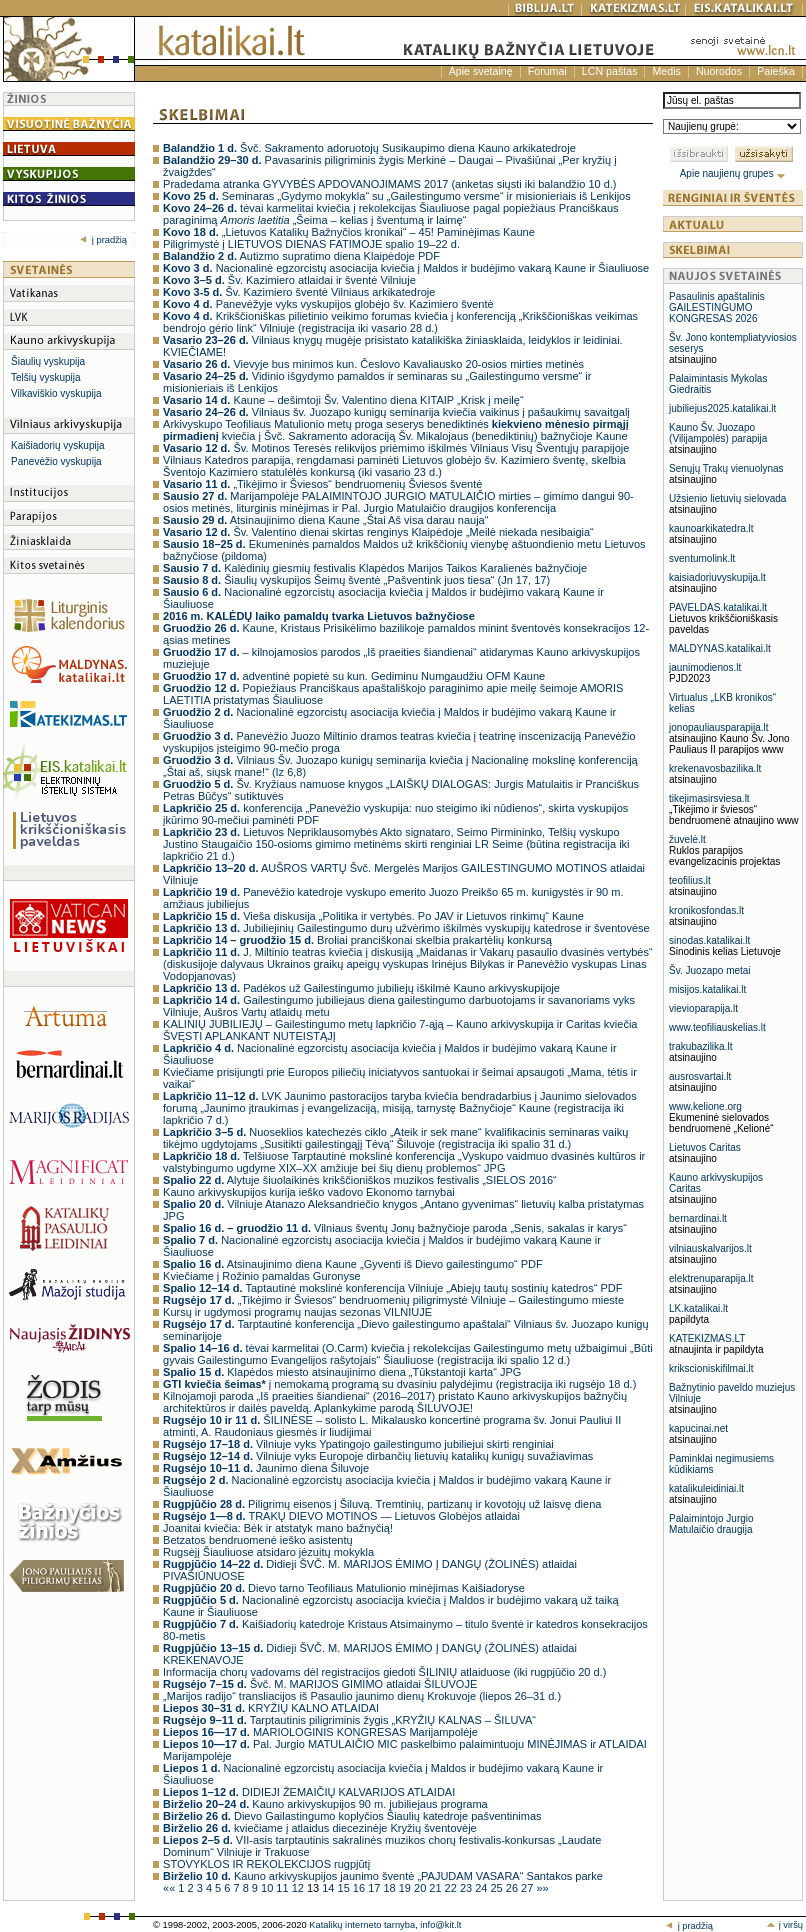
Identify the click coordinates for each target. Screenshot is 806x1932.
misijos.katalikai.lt (707, 989)
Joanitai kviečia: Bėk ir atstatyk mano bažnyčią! (278, 1528)
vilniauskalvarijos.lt (710, 1248)
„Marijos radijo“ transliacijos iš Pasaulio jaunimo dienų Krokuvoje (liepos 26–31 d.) (362, 1696)
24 (482, 1888)
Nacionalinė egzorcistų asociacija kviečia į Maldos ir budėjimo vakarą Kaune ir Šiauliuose (406, 268)
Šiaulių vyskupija (48, 361)
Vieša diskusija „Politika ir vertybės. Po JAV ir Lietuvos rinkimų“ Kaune (373, 916)
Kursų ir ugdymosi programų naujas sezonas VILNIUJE (297, 1312)
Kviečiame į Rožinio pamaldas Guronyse (261, 1276)
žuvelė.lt (687, 839)
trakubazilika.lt (700, 1046)
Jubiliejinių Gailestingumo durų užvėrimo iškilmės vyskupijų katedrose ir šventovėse (406, 928)
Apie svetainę (481, 71)
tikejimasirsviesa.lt (709, 798)
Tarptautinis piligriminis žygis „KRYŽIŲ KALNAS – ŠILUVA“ (349, 1720)
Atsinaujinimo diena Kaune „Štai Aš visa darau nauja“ (325, 520)
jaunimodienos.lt (705, 667)
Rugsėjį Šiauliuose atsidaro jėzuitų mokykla (268, 1552)
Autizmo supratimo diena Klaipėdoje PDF (301, 256)
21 (436, 1888)
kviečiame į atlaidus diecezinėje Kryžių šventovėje (320, 1828)
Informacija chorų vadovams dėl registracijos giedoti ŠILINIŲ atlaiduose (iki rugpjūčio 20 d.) (384, 1672)
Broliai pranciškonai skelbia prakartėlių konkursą (357, 940)
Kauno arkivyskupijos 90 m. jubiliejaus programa (325, 1804)
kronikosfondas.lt (706, 910)
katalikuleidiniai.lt (706, 1488)
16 (360, 1888)
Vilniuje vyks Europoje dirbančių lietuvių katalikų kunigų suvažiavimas (378, 1456)
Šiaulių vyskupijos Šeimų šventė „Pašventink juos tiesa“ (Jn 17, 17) (356, 580)
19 (406, 1888)
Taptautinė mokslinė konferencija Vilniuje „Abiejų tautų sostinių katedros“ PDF (392, 1288)
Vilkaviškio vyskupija (56, 393)
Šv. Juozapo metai (710, 970)
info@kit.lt (440, 1925)
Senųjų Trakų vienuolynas (726, 468)
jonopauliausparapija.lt (719, 727)
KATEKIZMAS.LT (707, 1338)
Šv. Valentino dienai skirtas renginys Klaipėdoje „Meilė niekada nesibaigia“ (378, 532)
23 (467, 1888)
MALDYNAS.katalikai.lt (720, 648)
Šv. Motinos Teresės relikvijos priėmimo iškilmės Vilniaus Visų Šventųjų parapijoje (396, 448)
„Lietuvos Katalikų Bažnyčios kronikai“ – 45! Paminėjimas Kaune (349, 232)
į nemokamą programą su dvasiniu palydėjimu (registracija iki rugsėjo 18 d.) (399, 1384)
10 (268, 1888)
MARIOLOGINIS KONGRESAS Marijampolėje (320, 1732)
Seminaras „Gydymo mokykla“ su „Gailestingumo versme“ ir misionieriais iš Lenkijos (397, 196)
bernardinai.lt (698, 1218)
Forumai (547, 71)
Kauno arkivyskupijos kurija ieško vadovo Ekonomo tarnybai (309, 1192)
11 (283, 1888)
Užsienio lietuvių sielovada (727, 498)
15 (345, 1888)
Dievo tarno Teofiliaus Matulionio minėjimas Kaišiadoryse (344, 1588)
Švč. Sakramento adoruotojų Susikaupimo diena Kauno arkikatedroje (369, 148)
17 (375, 1888)
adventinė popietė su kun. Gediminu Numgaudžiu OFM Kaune (354, 676)
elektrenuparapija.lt (711, 1278)
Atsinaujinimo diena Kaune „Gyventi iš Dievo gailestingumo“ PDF (353, 1264)
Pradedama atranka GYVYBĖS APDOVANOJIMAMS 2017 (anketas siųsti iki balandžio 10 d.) (389, 184)
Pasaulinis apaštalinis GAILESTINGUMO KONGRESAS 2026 (717, 307)
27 (528, 1888)
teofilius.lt (690, 880)
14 (329, 1888)
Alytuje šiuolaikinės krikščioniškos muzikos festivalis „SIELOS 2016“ (360, 1180)
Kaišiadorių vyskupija (57, 445)
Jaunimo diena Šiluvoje (266, 1468)
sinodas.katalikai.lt (709, 940)
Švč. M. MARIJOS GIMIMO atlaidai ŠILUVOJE (320, 1684)
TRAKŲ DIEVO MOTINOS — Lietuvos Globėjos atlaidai (341, 1516)
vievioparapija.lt (703, 1008)
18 (390, 1888)
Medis (666, 71)
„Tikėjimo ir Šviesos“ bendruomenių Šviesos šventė (322, 484)
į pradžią (103, 240)
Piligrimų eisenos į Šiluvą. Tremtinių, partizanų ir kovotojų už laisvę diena (382, 1504)
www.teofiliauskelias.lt (717, 1027)
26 (513, 1888)
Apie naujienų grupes (733, 173)
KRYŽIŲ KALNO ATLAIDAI (271, 1708)
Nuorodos (719, 71)
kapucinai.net (698, 1428)
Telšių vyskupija (45, 377)
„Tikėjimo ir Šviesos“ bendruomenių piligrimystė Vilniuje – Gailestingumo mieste (393, 1300)
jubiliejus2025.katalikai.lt (722, 408)
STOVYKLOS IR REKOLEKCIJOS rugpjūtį (266, 1864)
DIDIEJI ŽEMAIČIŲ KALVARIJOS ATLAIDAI (309, 1792)
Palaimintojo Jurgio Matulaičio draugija (711, 1524)
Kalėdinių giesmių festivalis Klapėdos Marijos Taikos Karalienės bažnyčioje (375, 568)
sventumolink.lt (702, 558)
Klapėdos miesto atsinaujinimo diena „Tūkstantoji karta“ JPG (342, 1372)
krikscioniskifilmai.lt (711, 1368)
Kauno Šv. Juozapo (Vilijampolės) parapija (718, 433)
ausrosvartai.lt (700, 1076)
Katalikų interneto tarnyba (362, 1925)
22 (452, 1888)
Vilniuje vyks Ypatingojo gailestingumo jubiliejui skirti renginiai (358, 1444)
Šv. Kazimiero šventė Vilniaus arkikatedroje (299, 292)
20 (421, 1888)
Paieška (776, 71)
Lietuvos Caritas (705, 1147)
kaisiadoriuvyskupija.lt (717, 577)
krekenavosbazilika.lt (715, 768)
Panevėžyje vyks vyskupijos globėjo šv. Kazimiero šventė (328, 304)
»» (542, 1888)
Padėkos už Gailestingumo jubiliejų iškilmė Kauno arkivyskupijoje (361, 988)
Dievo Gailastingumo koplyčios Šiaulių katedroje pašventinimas (352, 1816)
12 (299, 1888)
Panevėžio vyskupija (56, 461)
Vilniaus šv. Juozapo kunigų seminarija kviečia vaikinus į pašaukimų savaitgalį (396, 412)
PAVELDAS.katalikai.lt (718, 607)
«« (170, 1888)
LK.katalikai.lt (698, 1308)
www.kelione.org (705, 1106)
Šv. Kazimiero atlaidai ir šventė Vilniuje (289, 280)
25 (498, 1888)
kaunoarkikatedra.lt (711, 528)
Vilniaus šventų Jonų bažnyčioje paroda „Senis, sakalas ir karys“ (395, 1228)
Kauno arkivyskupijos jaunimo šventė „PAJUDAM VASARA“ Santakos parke (383, 1876)
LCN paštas (610, 71)
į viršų (784, 1925)
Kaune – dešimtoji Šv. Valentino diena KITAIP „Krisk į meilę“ (343, 400)
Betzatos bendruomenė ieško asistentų (258, 1540)
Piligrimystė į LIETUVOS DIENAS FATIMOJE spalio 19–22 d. (311, 244)
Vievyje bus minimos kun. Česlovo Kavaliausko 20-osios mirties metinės (373, 364)
